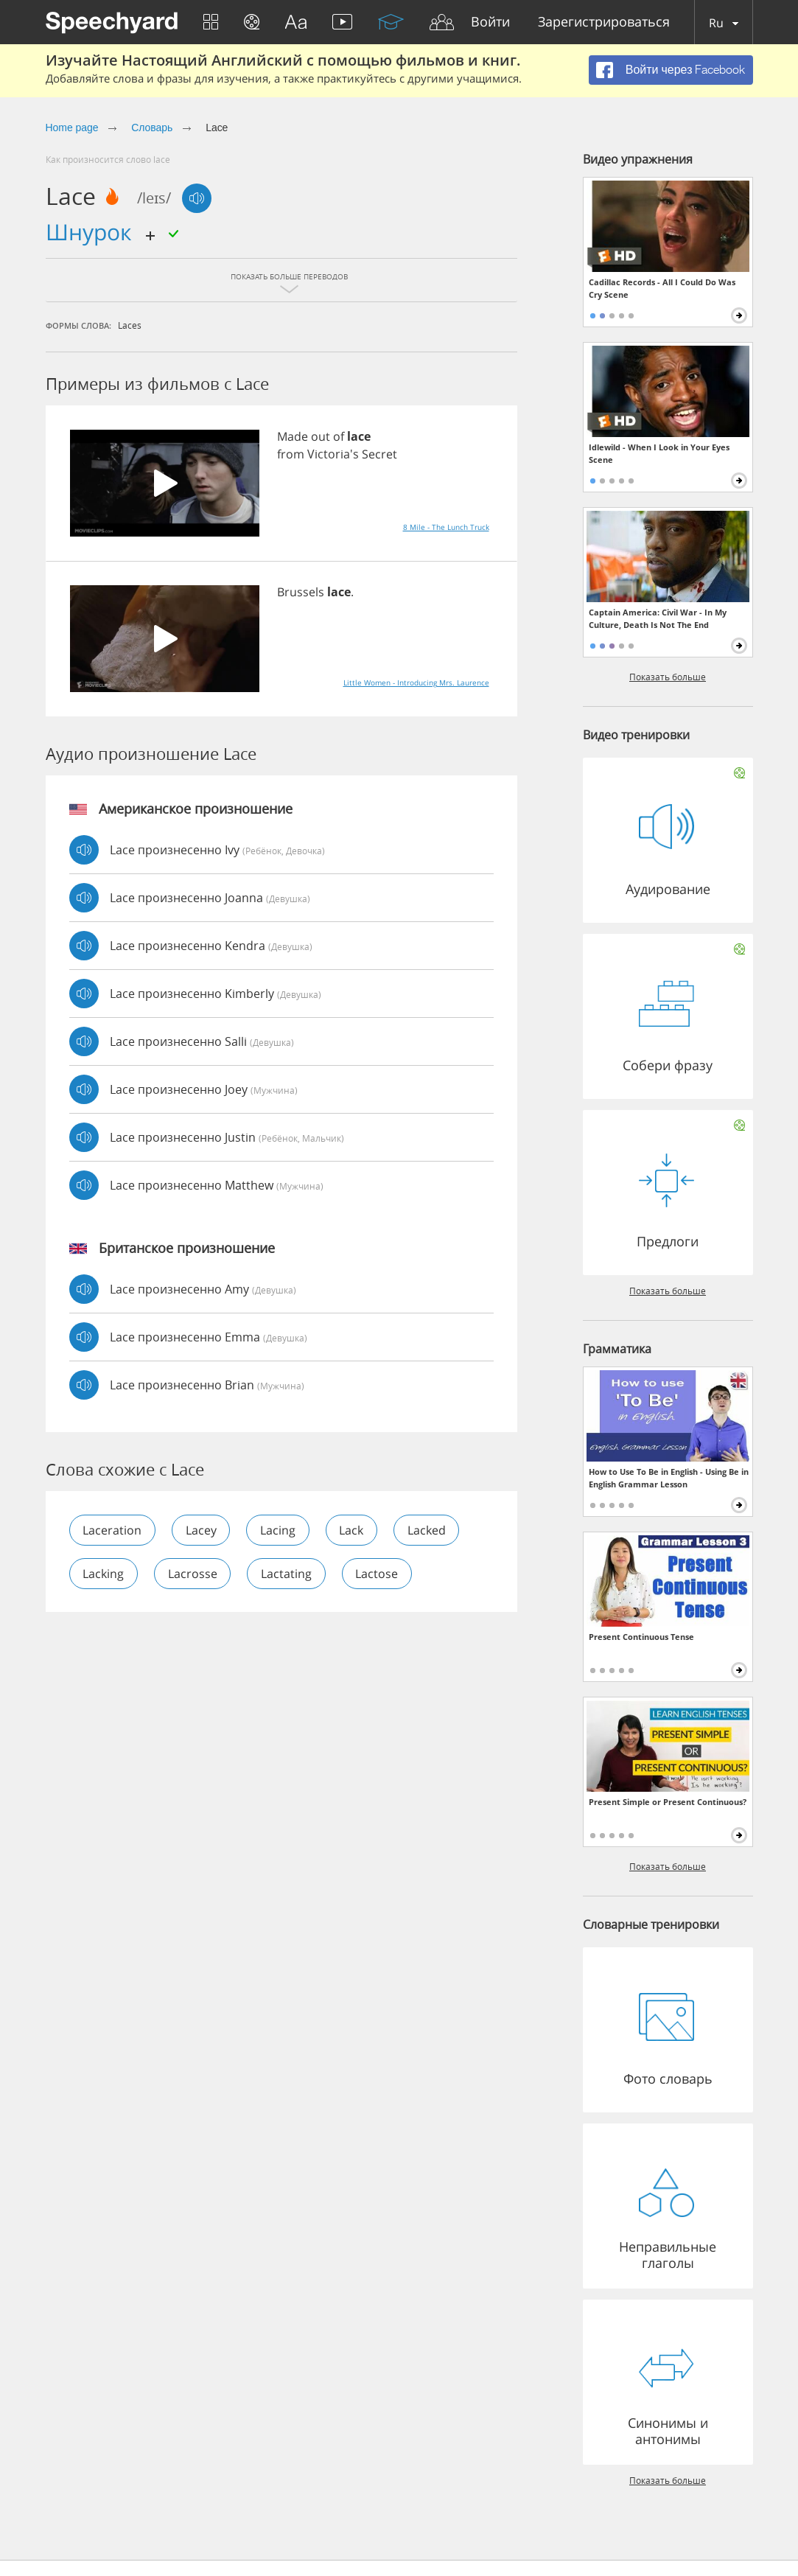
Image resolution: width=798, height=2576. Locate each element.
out (320, 436)
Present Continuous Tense (641, 1636)
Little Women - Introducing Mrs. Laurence (416, 682)
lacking (104, 1574)
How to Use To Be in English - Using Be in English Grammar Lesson (669, 1478)
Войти (490, 22)
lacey (201, 1530)
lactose (378, 1574)
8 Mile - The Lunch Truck (446, 527)
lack (353, 1530)
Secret (379, 454)
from (290, 454)
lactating (287, 1574)
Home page (72, 127)
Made (292, 436)
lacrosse (193, 1574)
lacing (279, 1530)
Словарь (151, 127)
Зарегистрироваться (604, 22)
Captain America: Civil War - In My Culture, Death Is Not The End (658, 618)
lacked (429, 1530)
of (338, 436)
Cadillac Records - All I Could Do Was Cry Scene (662, 288)
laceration (112, 1530)
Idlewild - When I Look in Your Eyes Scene (659, 453)
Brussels (300, 592)
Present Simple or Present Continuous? (667, 1801)
